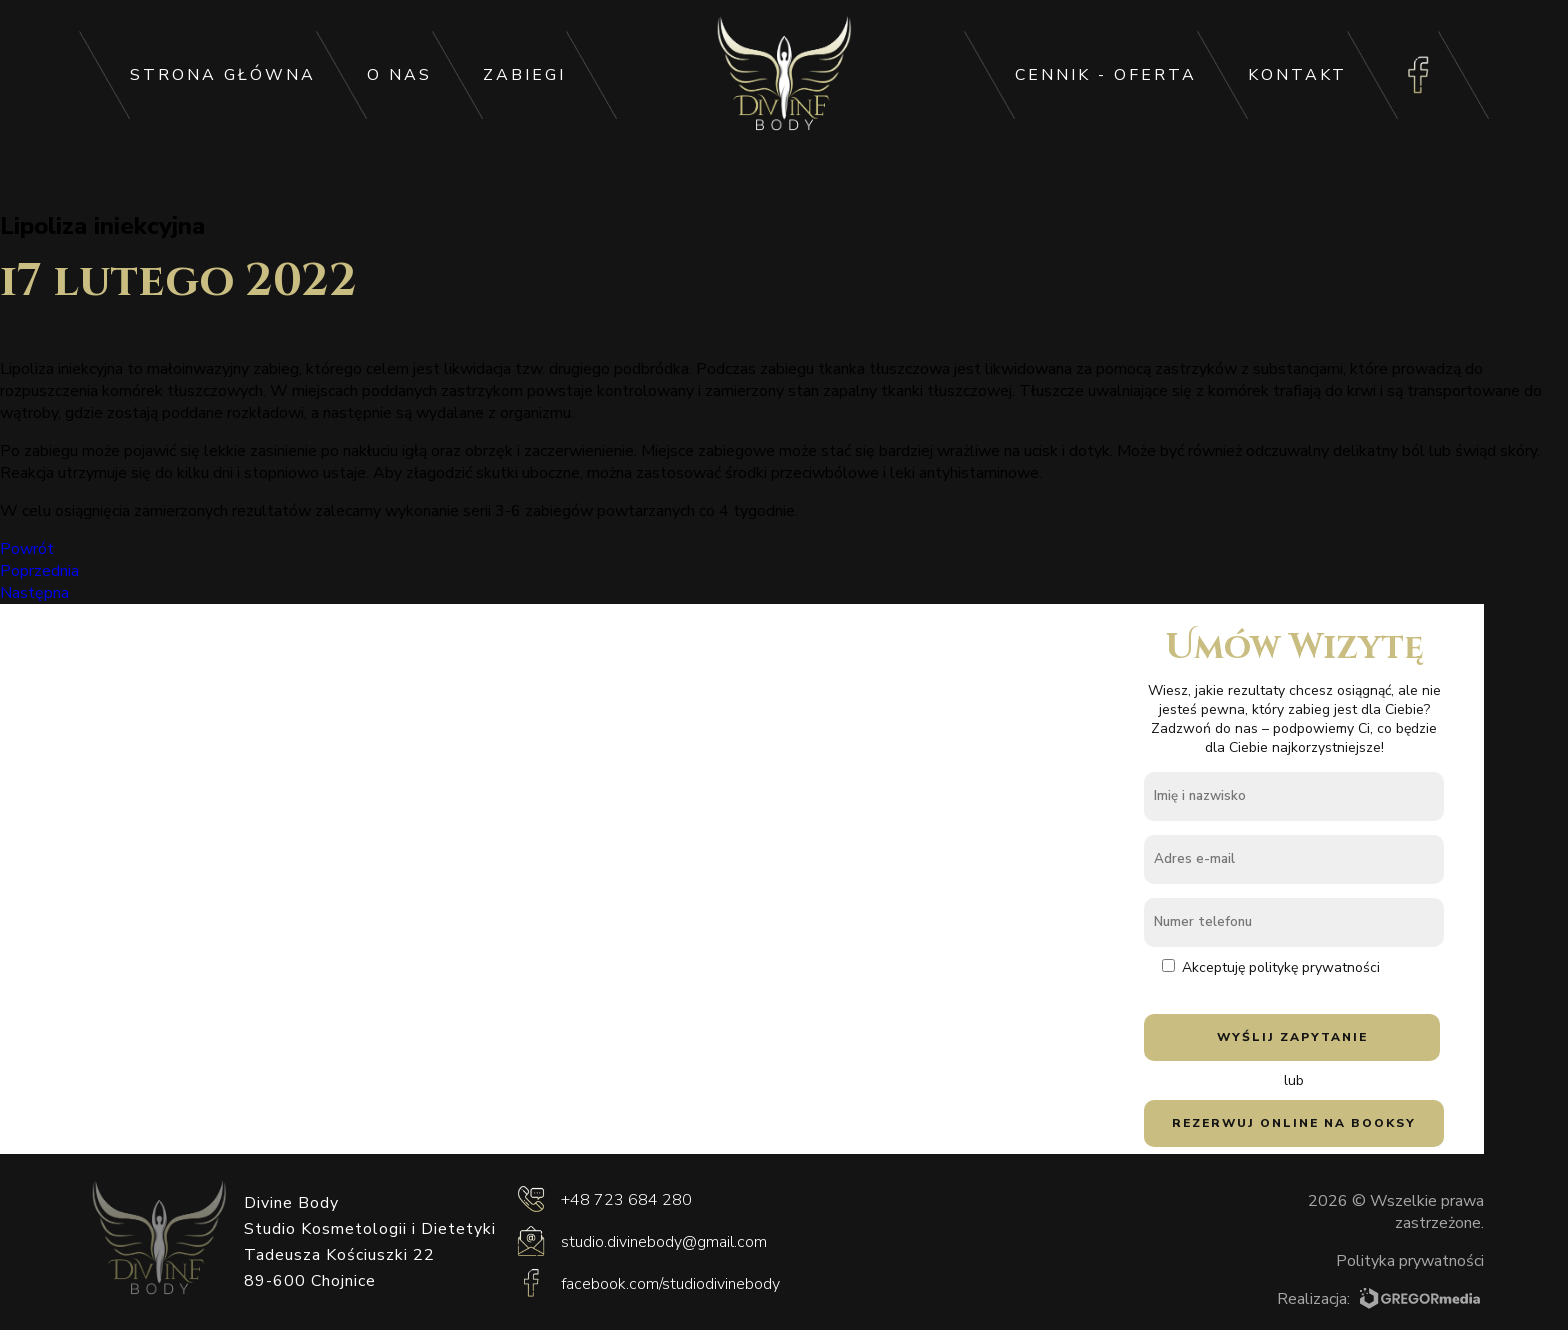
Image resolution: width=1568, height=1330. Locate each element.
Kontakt (1297, 75)
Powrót (27, 549)
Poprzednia (39, 571)
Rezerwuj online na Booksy (1294, 1123)
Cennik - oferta (1106, 75)
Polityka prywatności (1410, 1261)
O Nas (399, 75)
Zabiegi (524, 75)
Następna (34, 593)
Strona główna (223, 75)
